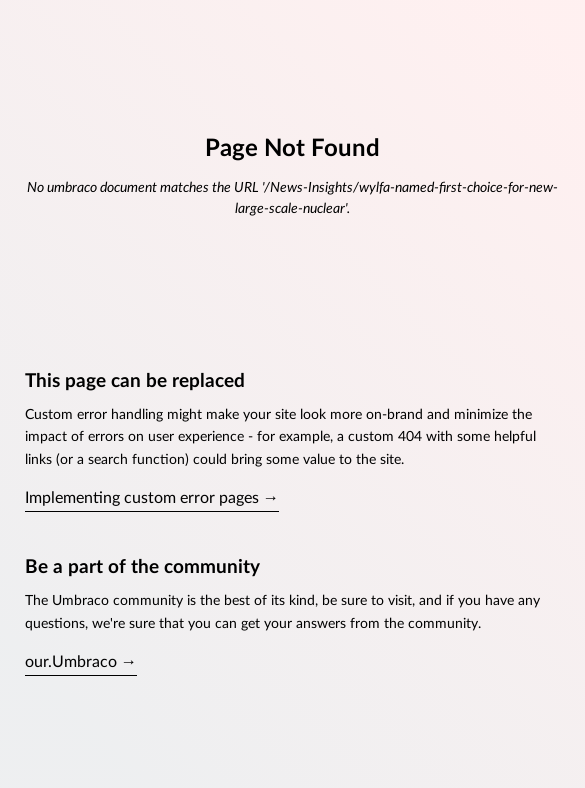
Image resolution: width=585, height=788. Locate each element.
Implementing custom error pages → (152, 498)
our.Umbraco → (81, 662)
